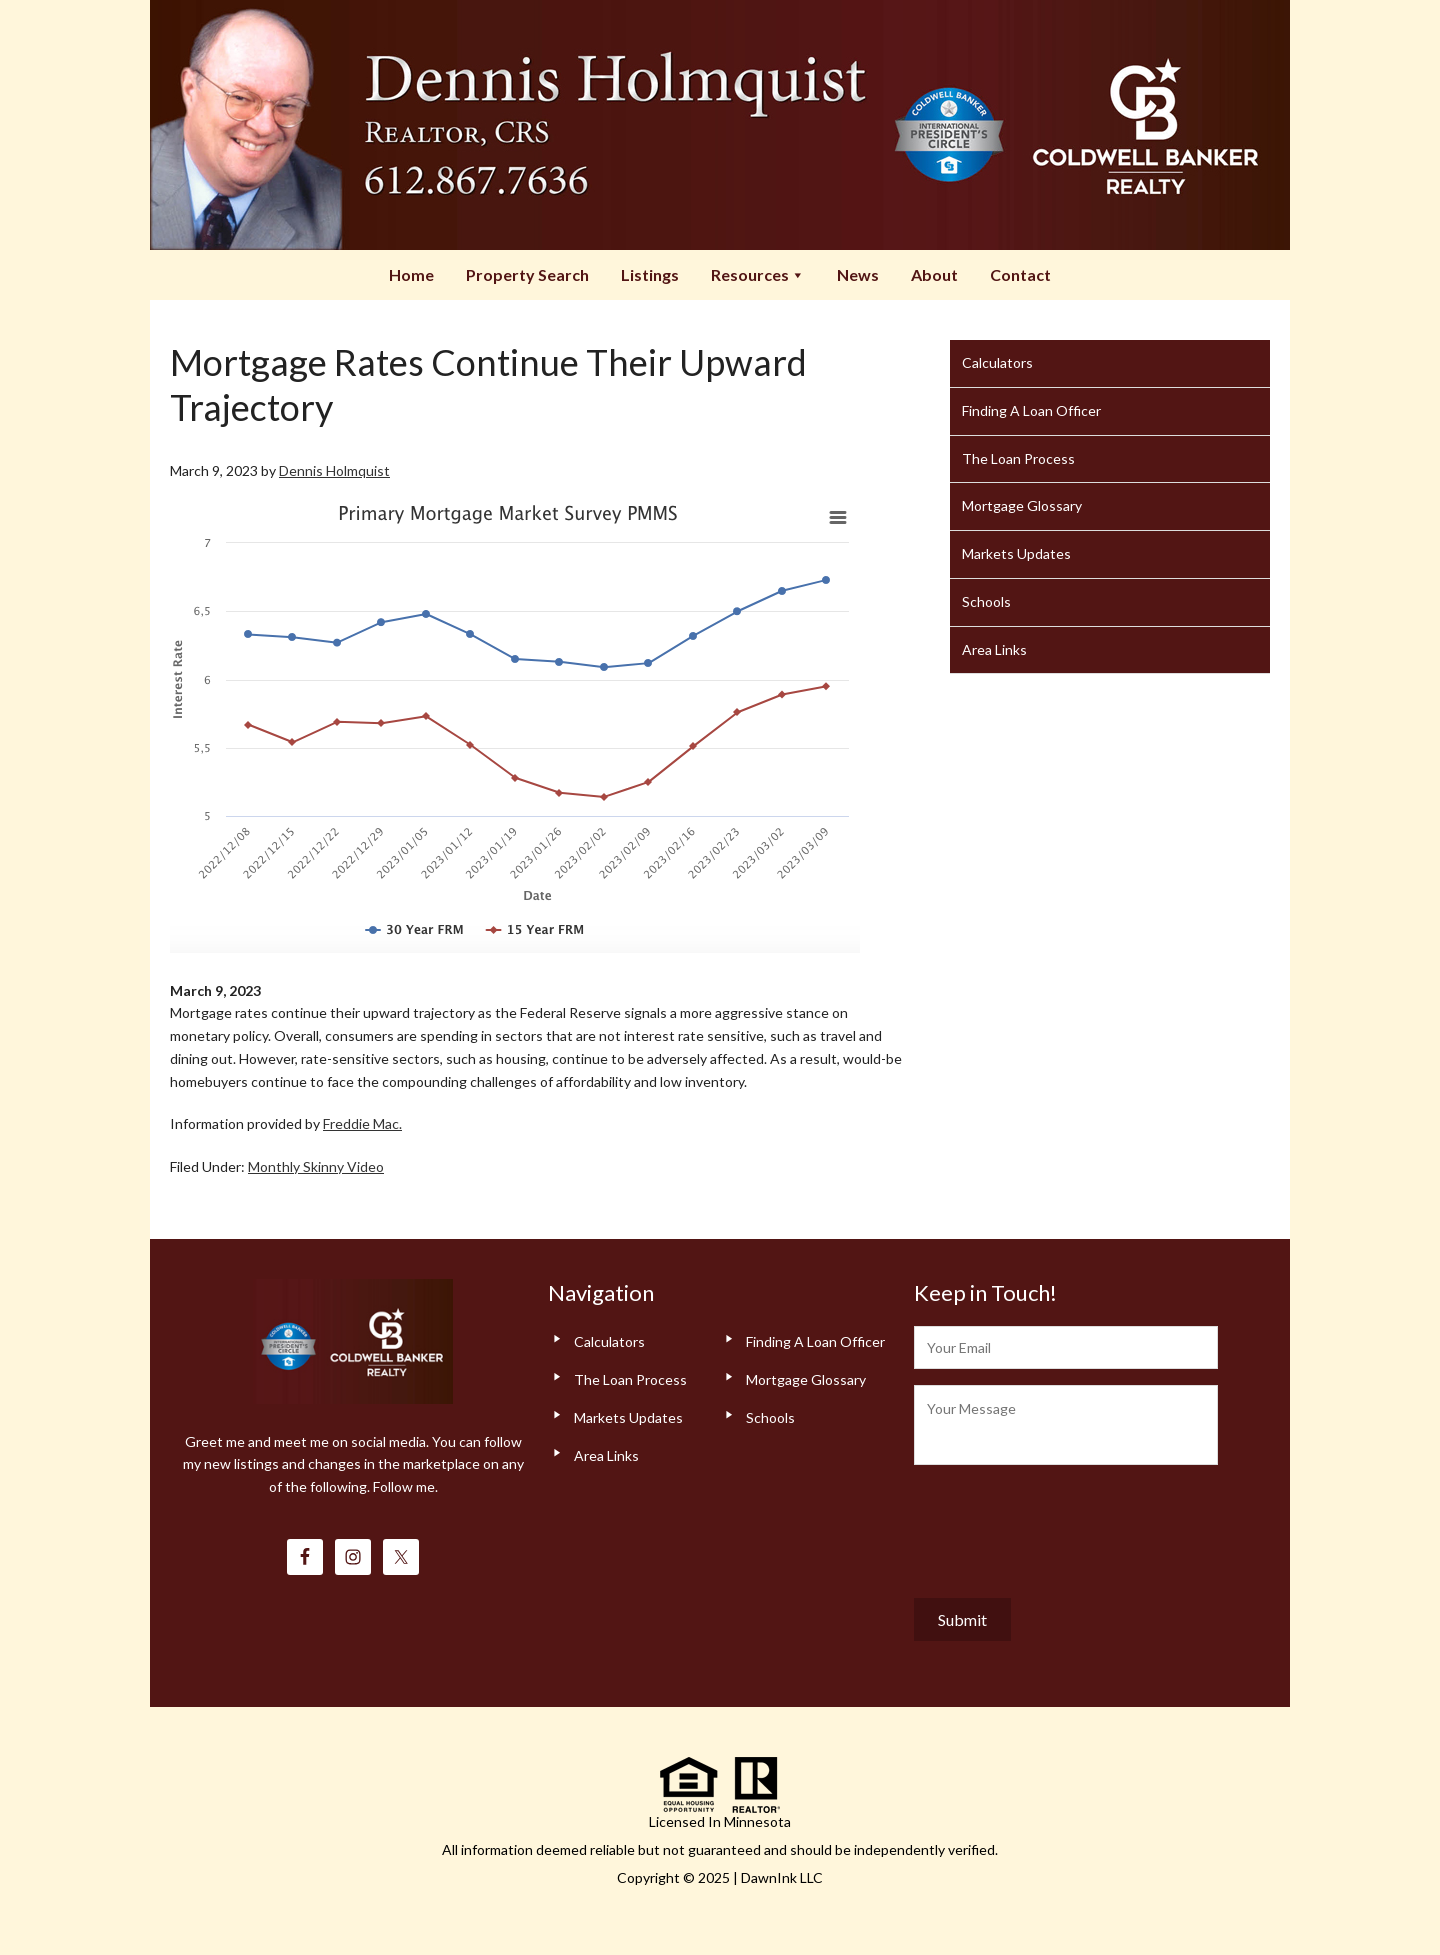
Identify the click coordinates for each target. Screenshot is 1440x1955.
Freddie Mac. (362, 1123)
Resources (758, 274)
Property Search (527, 274)
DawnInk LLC (782, 1877)
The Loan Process (1018, 458)
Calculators (997, 362)
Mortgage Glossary (1022, 505)
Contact (1020, 274)
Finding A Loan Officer (1031, 410)
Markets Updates (1016, 553)
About (934, 274)
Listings (650, 274)
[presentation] (1066, 1527)
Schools (986, 601)
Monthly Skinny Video (316, 1166)
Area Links (994, 649)
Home (411, 274)
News (858, 274)
